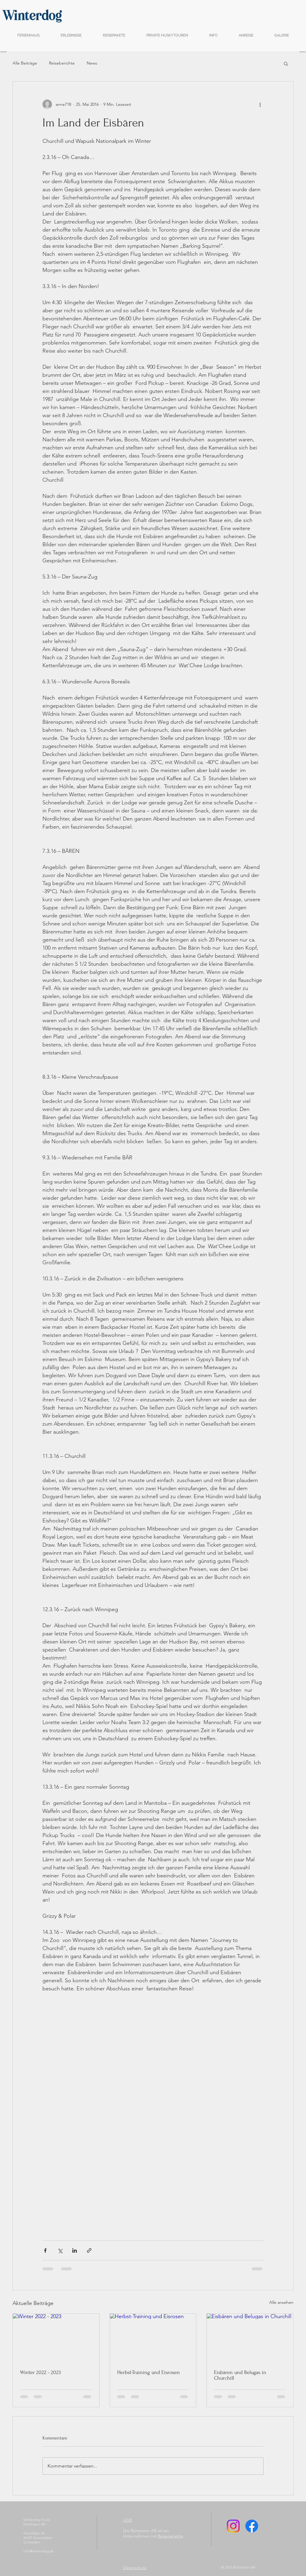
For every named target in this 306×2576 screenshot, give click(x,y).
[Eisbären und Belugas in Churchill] (250, 2338)
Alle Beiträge (25, 63)
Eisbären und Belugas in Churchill (240, 2375)
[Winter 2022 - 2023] (56, 2338)
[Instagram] (233, 2525)
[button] (286, 63)
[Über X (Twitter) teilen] (60, 2250)
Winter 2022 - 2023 (40, 2372)
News (92, 63)
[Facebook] (251, 2525)
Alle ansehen (281, 2302)
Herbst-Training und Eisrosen (148, 2372)
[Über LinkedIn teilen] (74, 2250)
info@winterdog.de (38, 2551)
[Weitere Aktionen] (260, 104)
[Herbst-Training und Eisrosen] (153, 2338)
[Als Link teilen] (89, 2250)
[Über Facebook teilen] (45, 2250)
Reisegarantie (170, 2536)
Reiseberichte (62, 63)
